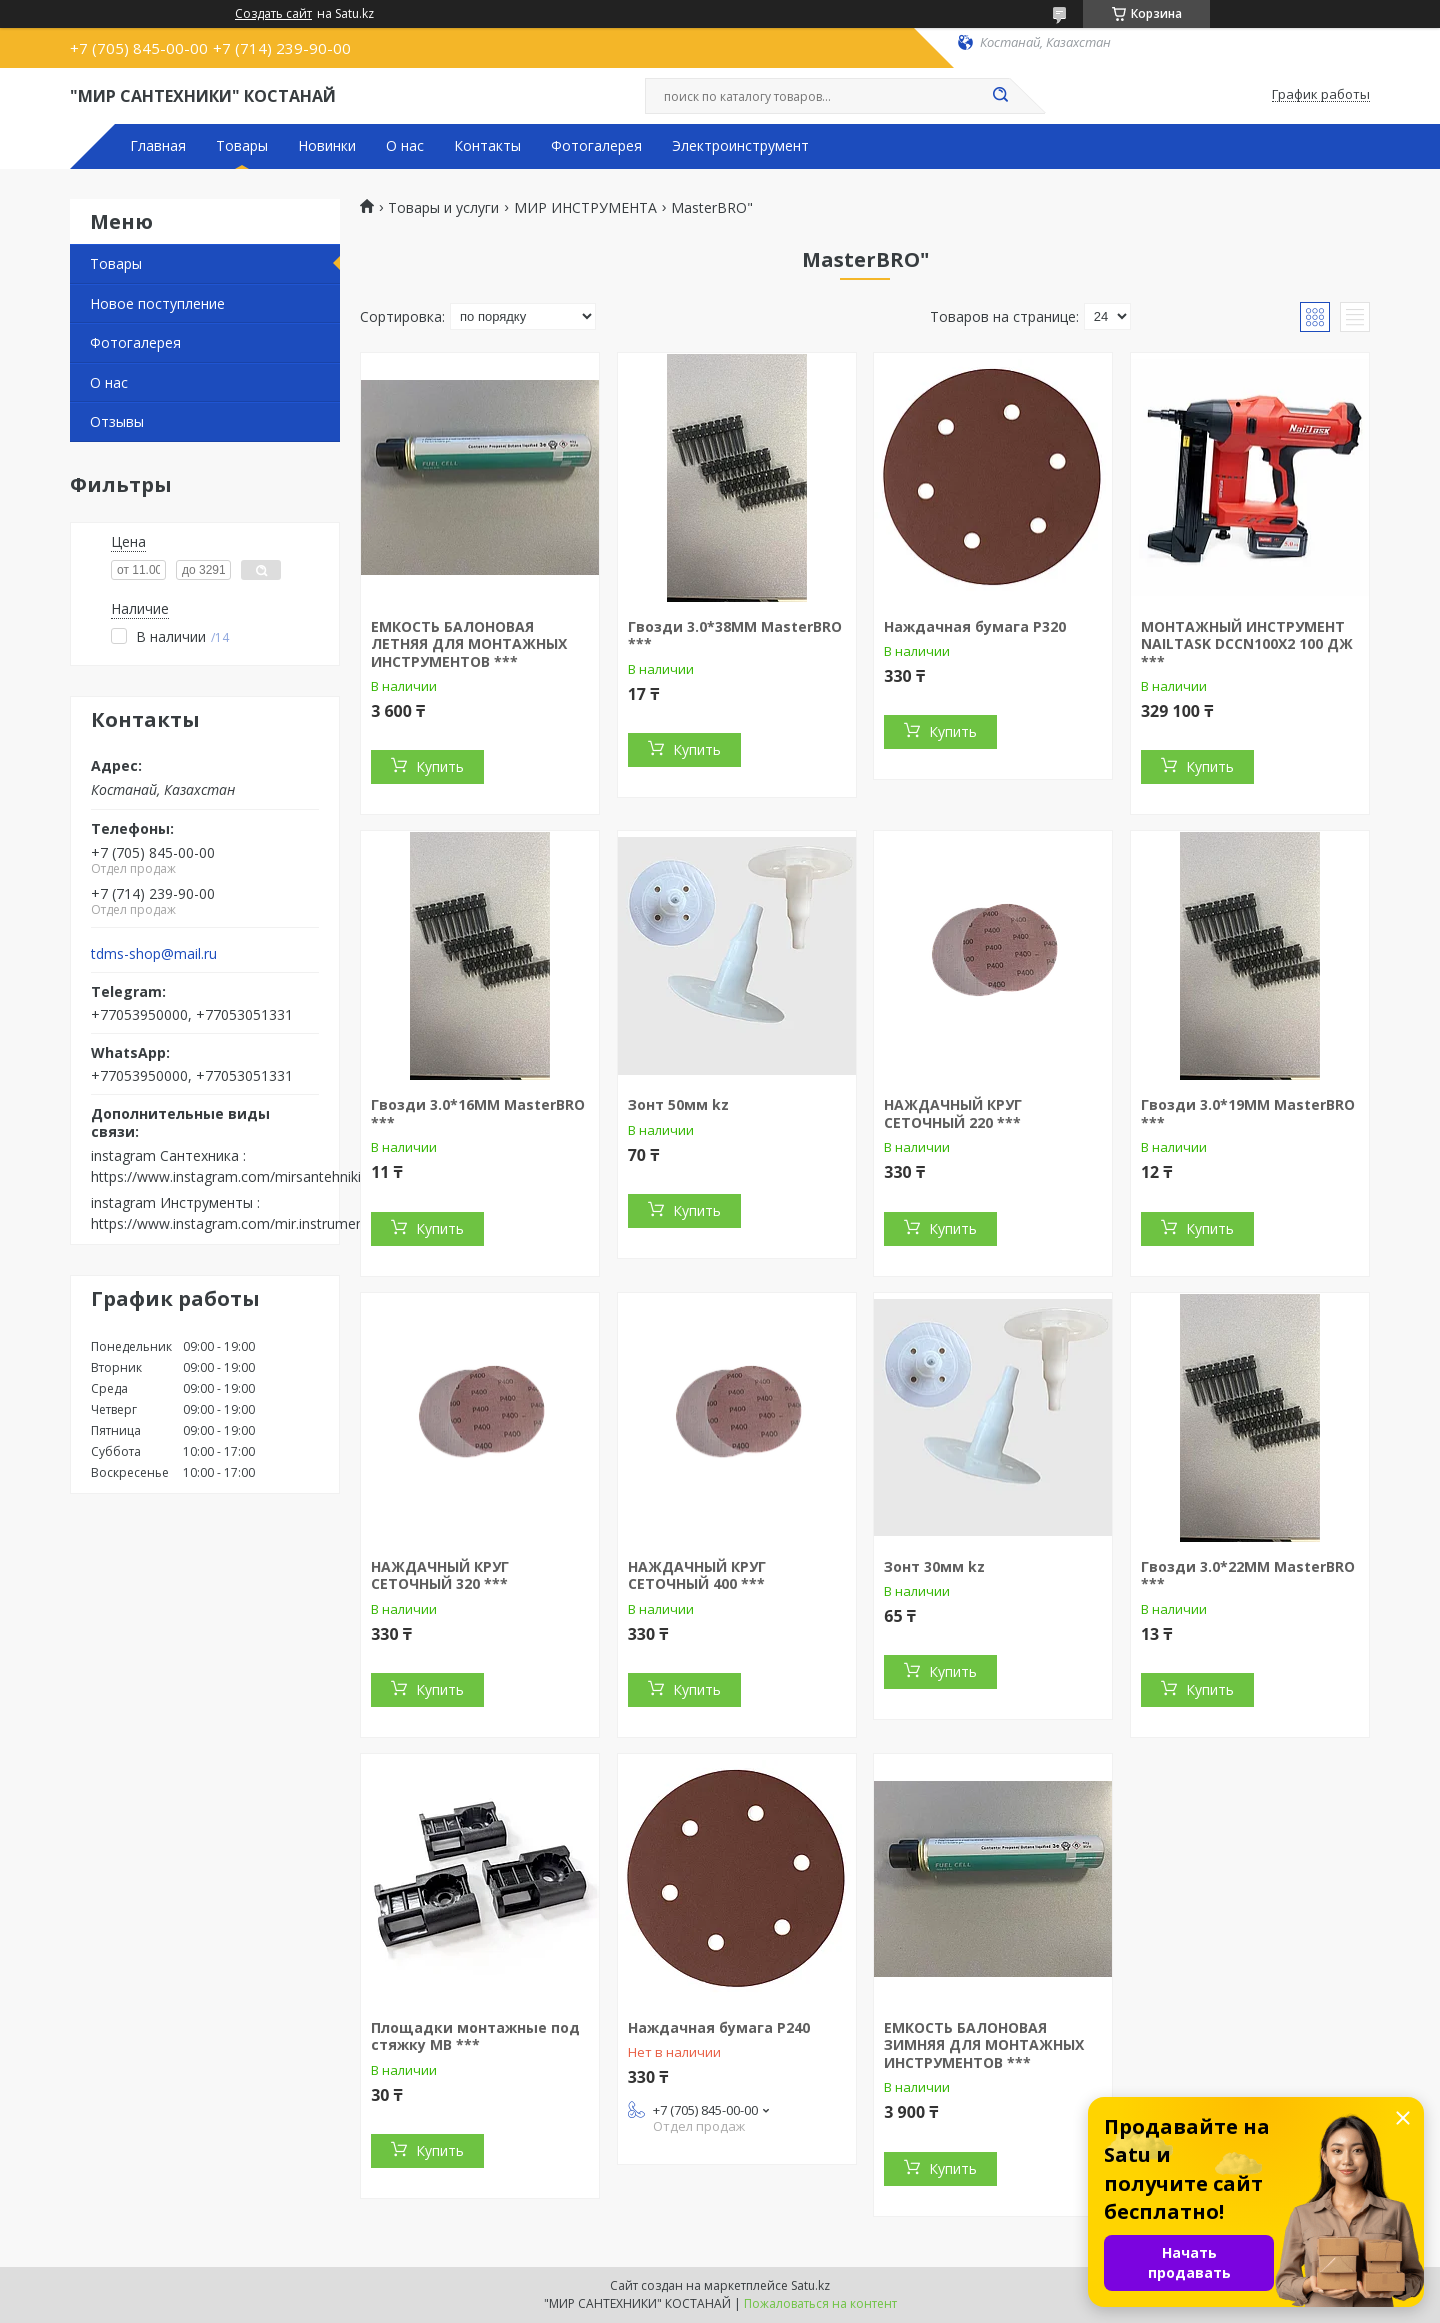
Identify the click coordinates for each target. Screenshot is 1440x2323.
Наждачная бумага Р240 (719, 2027)
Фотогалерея (596, 146)
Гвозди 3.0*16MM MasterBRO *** (478, 1113)
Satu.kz (810, 2285)
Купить (440, 766)
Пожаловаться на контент (820, 2303)
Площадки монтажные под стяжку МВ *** (475, 2036)
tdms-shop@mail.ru (154, 954)
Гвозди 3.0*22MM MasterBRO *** (1248, 1575)
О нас (405, 146)
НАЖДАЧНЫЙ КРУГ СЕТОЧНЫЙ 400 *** (697, 1575)
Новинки (327, 146)
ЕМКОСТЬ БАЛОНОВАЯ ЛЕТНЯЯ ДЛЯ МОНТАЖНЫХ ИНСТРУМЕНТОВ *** (469, 644)
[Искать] (1000, 96)
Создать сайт (273, 14)
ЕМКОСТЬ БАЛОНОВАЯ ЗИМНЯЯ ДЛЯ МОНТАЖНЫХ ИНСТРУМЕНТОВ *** (984, 2045)
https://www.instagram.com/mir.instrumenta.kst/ (247, 1223)
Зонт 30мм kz (934, 1566)
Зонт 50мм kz (678, 1104)
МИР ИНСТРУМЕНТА (585, 208)
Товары (242, 146)
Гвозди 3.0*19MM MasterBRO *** (1248, 1113)
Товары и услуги (443, 208)
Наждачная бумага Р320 (975, 626)
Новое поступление (157, 303)
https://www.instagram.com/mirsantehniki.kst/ (239, 1176)
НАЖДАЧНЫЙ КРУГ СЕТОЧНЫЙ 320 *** (440, 1575)
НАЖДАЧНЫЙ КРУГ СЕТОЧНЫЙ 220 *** (953, 1113)
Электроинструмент (740, 146)
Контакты (487, 146)
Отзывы (117, 421)
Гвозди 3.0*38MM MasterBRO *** (735, 635)
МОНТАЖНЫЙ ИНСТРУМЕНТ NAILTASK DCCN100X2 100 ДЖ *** (1247, 644)
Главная (158, 146)
